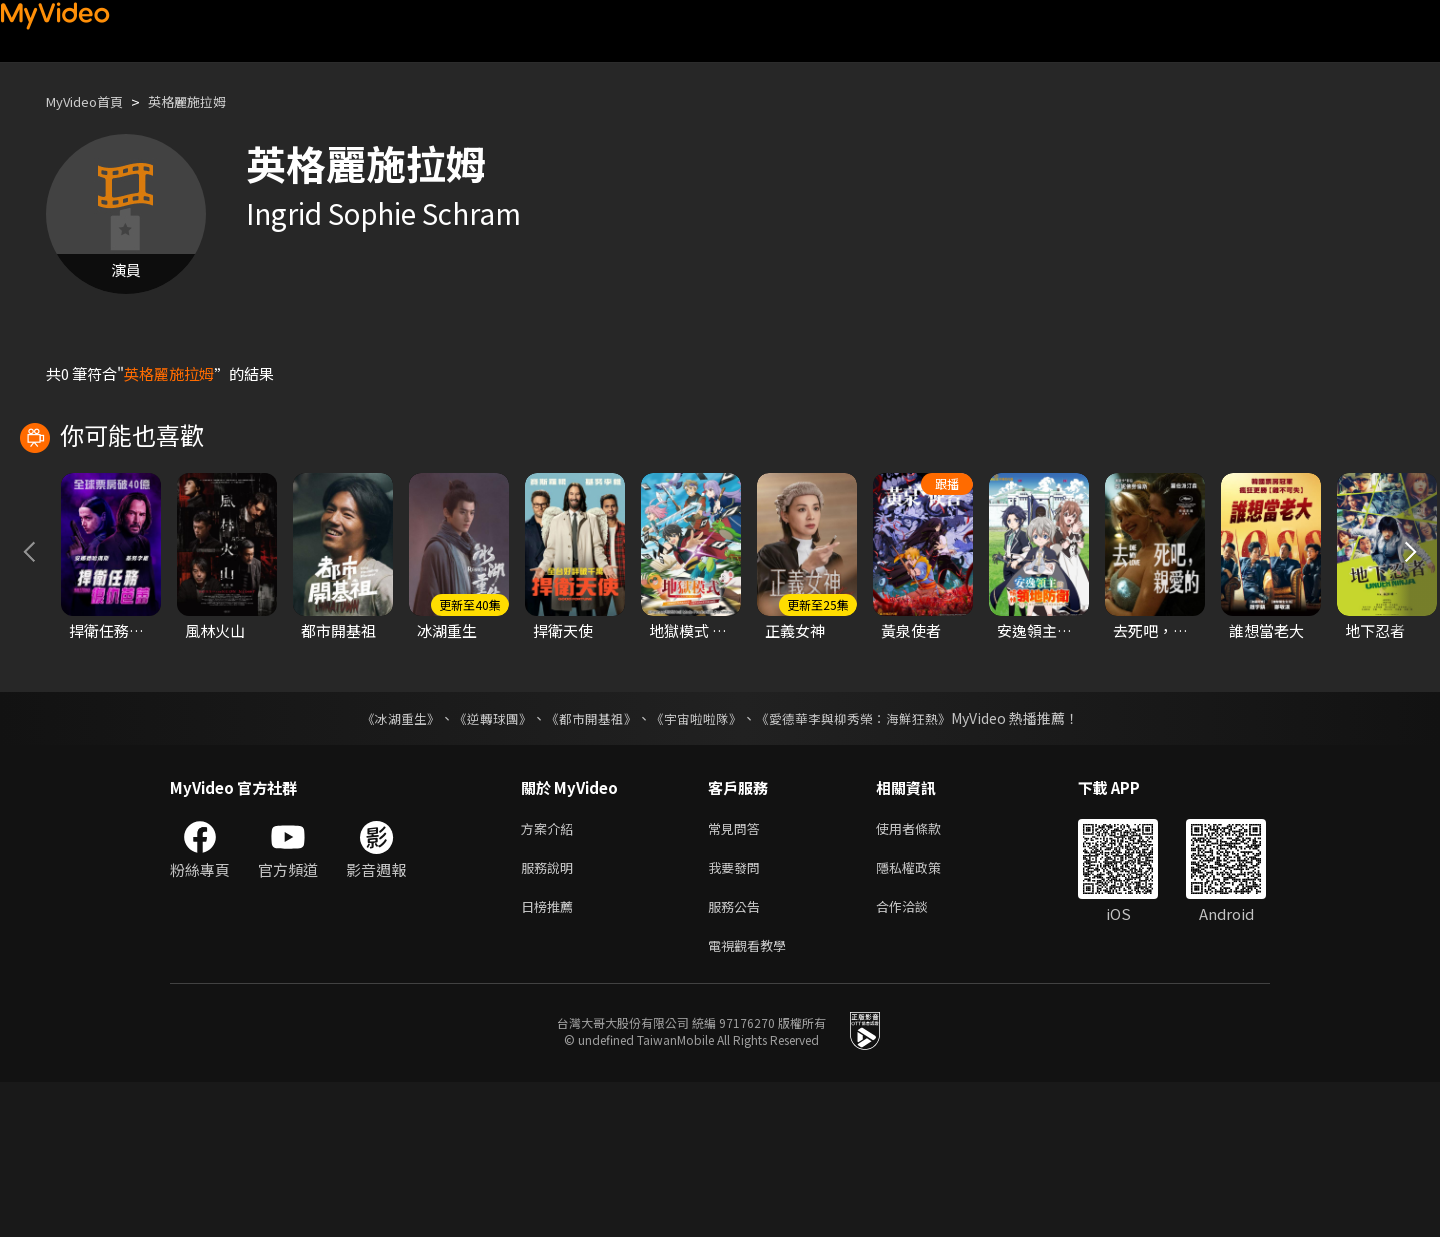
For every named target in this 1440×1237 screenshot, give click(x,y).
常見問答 (738, 972)
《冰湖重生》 (383, 861)
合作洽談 (918, 1056)
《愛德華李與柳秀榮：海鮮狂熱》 (866, 861)
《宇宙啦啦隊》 (698, 861)
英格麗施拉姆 (207, 101)
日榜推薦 (551, 1056)
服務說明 (551, 1014)
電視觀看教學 (753, 1098)
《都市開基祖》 (586, 861)
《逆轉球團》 (481, 861)
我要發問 (738, 1014)
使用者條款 (925, 972)
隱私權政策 (925, 1014)
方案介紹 (551, 972)
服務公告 (738, 1056)
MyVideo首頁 (91, 101)
